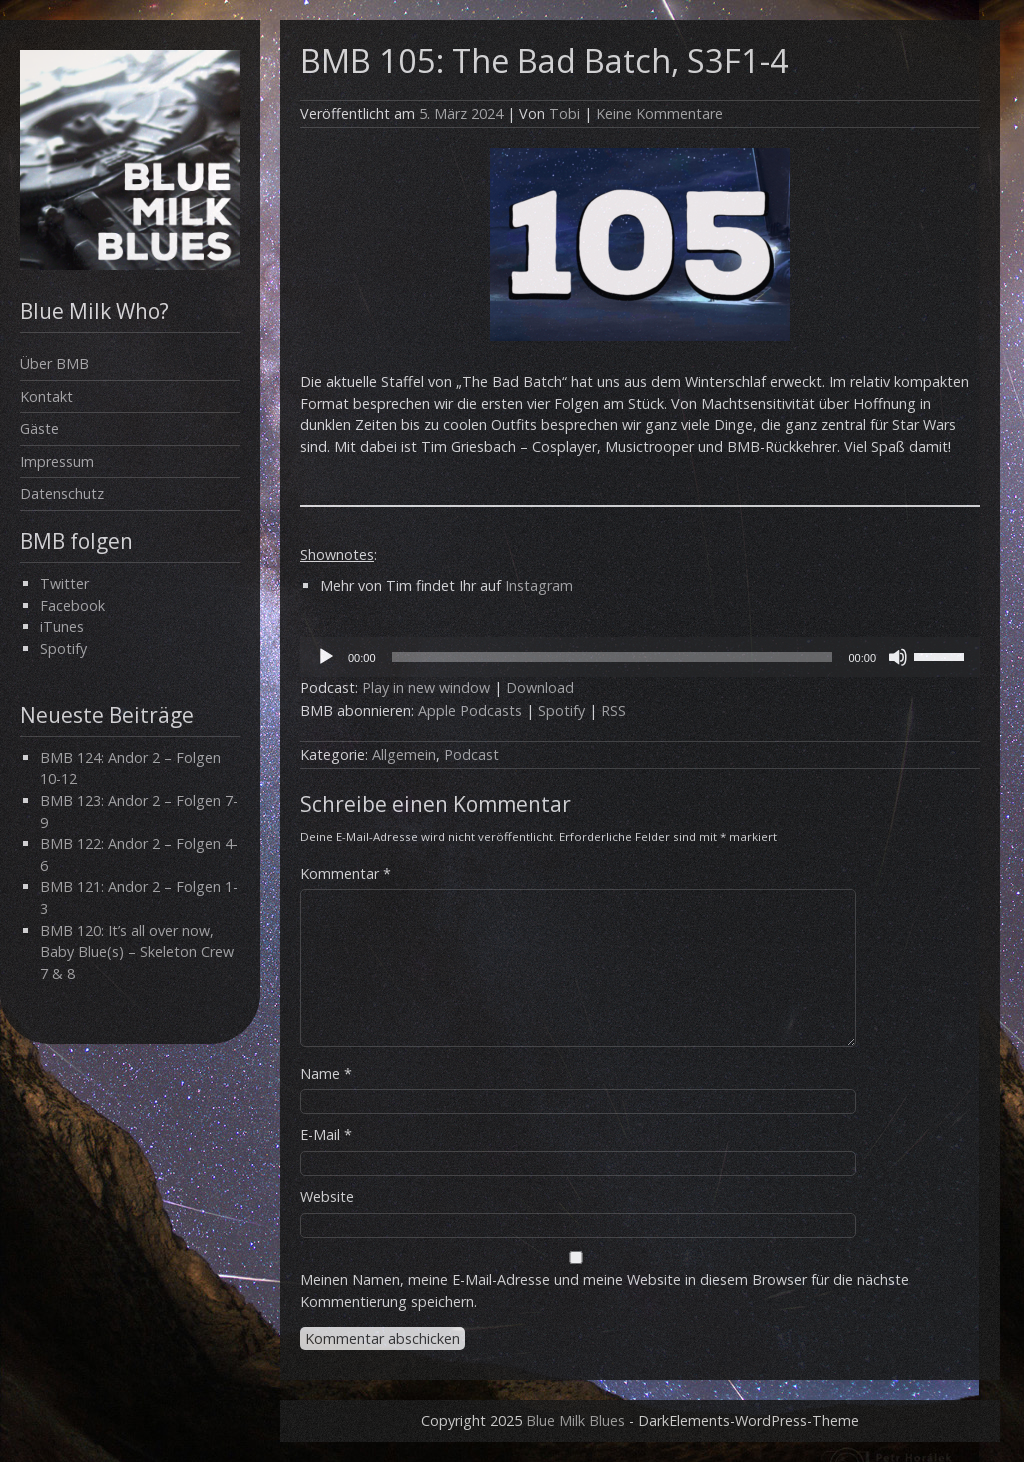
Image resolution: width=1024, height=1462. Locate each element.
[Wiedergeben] (326, 657)
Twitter (64, 583)
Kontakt (46, 396)
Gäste (39, 428)
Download (540, 687)
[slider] (612, 657)
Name (326, 1073)
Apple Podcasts (470, 710)
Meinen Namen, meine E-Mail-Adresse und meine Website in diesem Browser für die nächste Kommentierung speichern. (604, 1290)
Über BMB (54, 363)
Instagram (539, 585)
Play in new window (426, 687)
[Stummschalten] (898, 657)
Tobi (564, 113)
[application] (640, 657)
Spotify (63, 648)
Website (327, 1196)
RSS (613, 710)
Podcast (471, 754)
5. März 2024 (461, 113)
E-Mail (326, 1134)
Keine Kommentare (659, 113)
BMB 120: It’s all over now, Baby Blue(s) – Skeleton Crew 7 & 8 (137, 952)
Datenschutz (62, 493)
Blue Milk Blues (575, 1420)
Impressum (57, 461)
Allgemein (404, 754)
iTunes (62, 626)
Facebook (72, 605)
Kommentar (345, 873)
